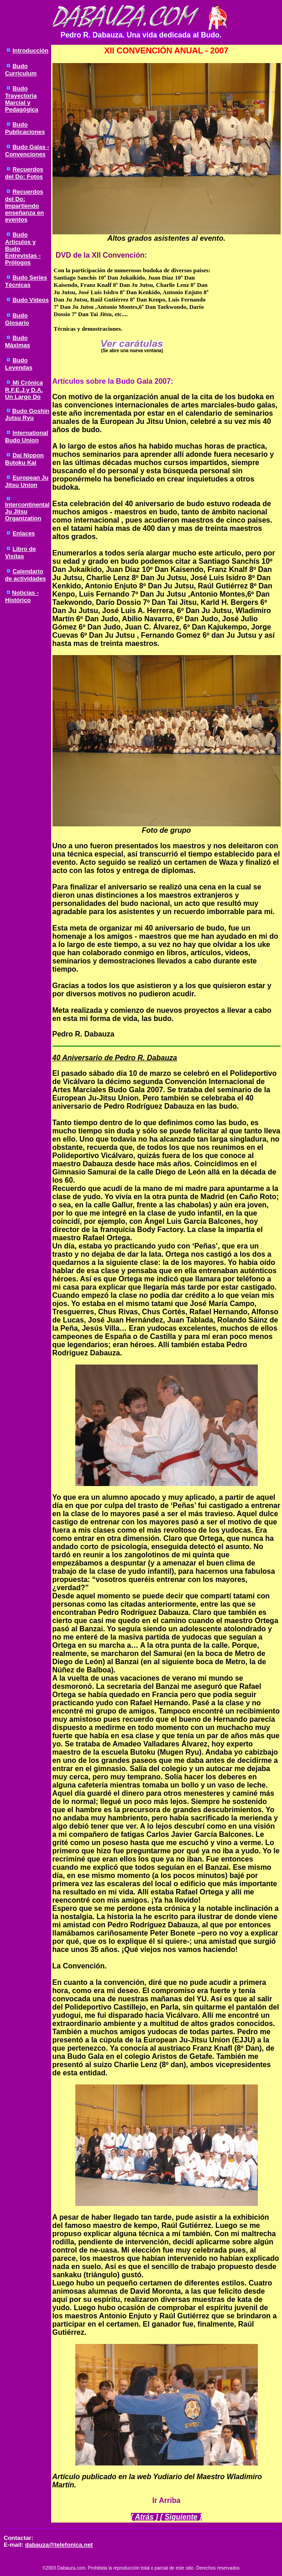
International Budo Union (26, 436)
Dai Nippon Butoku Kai (24, 459)
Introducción (30, 50)
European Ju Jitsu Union (26, 481)
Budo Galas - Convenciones (27, 150)
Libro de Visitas (20, 552)
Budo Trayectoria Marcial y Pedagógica (21, 99)
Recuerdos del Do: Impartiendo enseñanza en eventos (24, 205)
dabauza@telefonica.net (59, 2544)
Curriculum (21, 73)
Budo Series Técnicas (26, 281)
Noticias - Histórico (22, 596)
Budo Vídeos (30, 299)
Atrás (144, 2517)
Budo (19, 66)
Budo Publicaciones (25, 128)
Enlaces (23, 533)
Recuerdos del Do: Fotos (24, 173)
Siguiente (181, 2517)
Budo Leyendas (18, 364)
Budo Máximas (17, 341)
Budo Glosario (17, 319)
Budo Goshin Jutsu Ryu (27, 414)
